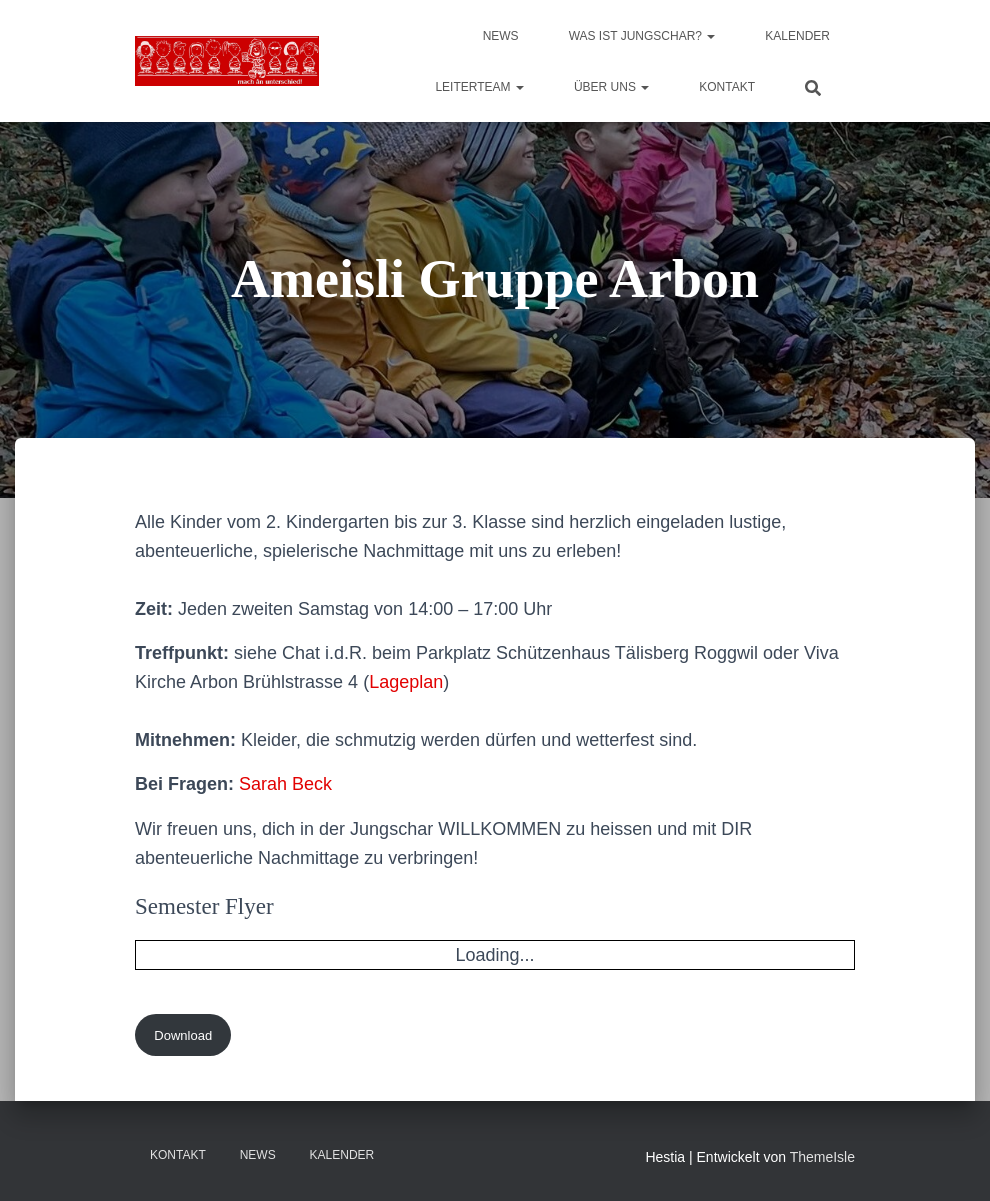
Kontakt (727, 87)
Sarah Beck (285, 784)
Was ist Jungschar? (642, 36)
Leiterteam (479, 87)
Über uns (611, 87)
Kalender (797, 36)
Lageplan (406, 682)
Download (183, 1035)
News (501, 36)
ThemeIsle (822, 1157)
